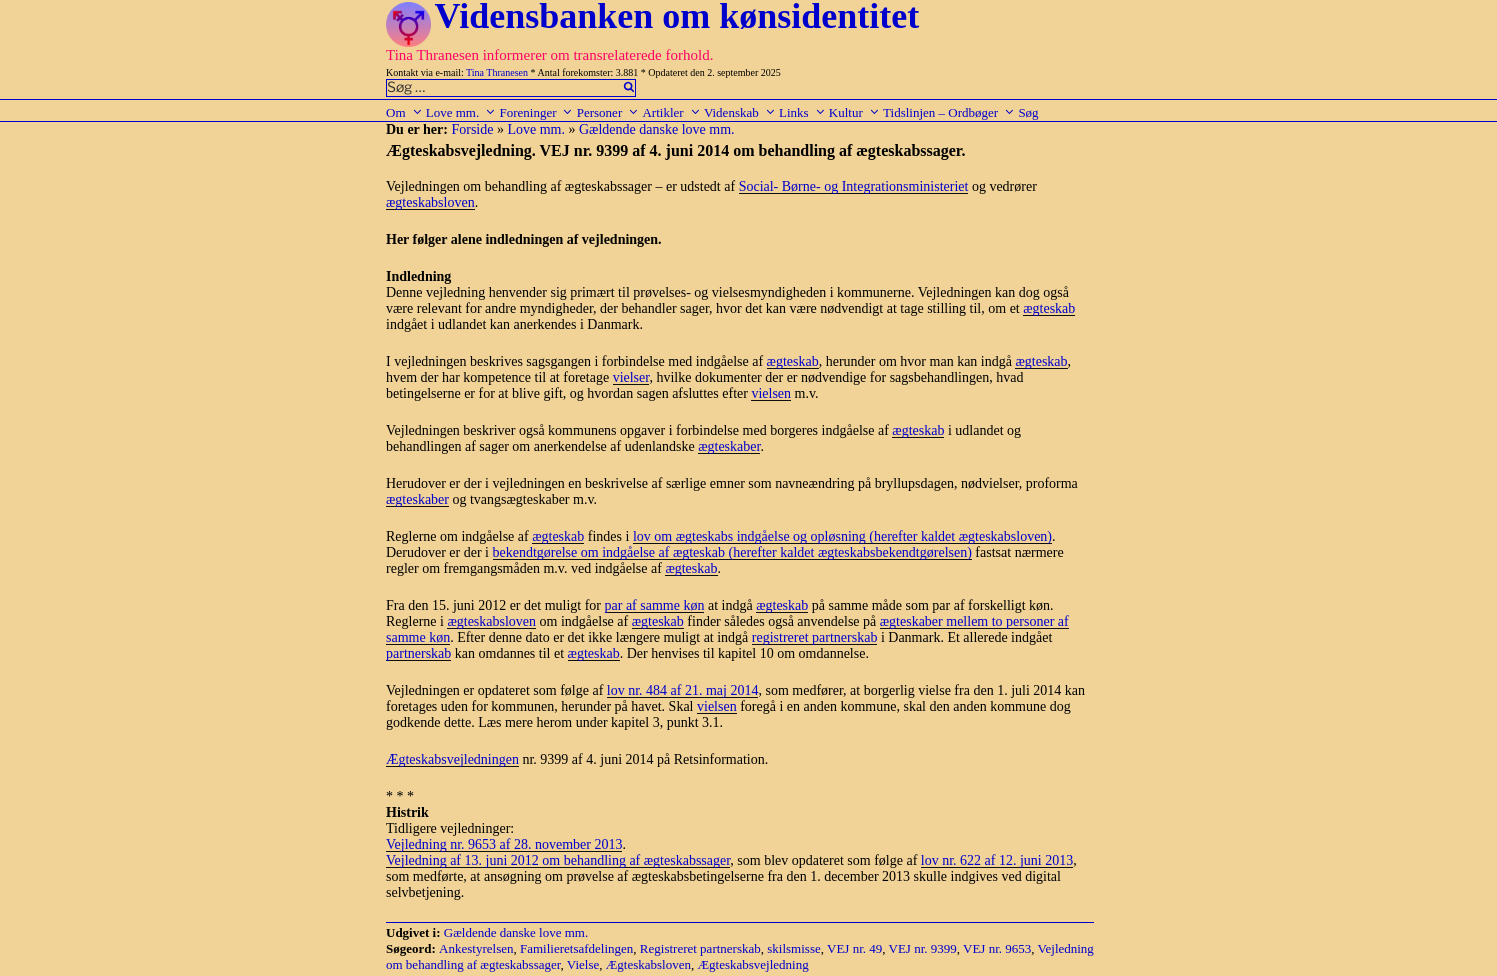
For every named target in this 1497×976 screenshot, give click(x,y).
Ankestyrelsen (476, 948)
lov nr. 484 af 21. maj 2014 (683, 690)
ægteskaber (729, 446)
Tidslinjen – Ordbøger (949, 112)
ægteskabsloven (430, 202)
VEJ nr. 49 (854, 948)
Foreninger (536, 112)
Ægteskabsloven (648, 964)
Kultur (854, 112)
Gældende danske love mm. (657, 129)
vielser (631, 377)
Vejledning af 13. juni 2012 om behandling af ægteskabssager (558, 860)
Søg (1028, 112)
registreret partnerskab (815, 637)
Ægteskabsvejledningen (452, 759)
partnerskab (418, 653)
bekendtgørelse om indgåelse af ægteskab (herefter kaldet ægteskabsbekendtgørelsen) (732, 552)
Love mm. (461, 112)
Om (404, 112)
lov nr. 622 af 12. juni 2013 (997, 860)
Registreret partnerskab (700, 948)
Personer (608, 112)
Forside (472, 129)
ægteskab (1049, 308)
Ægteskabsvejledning (753, 964)
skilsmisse (793, 948)
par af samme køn (655, 605)
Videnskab (740, 112)
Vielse (583, 964)
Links (802, 112)
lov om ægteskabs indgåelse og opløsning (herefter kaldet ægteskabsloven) (842, 536)
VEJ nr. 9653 (997, 948)
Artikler (671, 112)
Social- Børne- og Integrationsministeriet (854, 186)
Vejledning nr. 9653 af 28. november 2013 (504, 844)
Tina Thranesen (497, 72)
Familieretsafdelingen (576, 948)
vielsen (771, 393)
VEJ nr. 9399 (923, 948)
